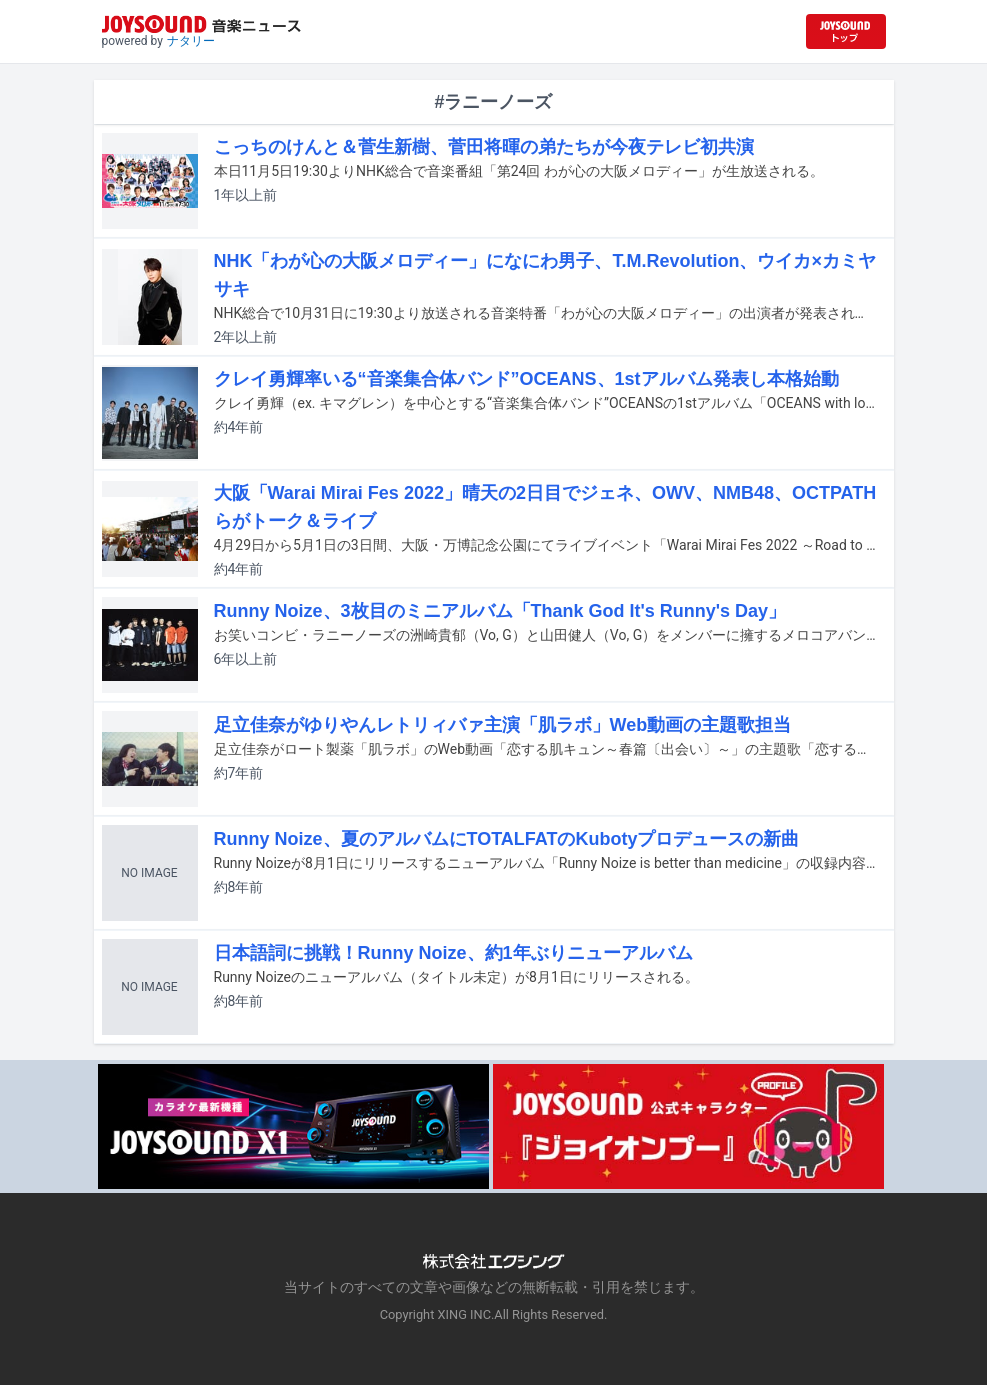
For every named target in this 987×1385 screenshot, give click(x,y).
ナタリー (191, 41)
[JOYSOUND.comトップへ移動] (846, 31)
